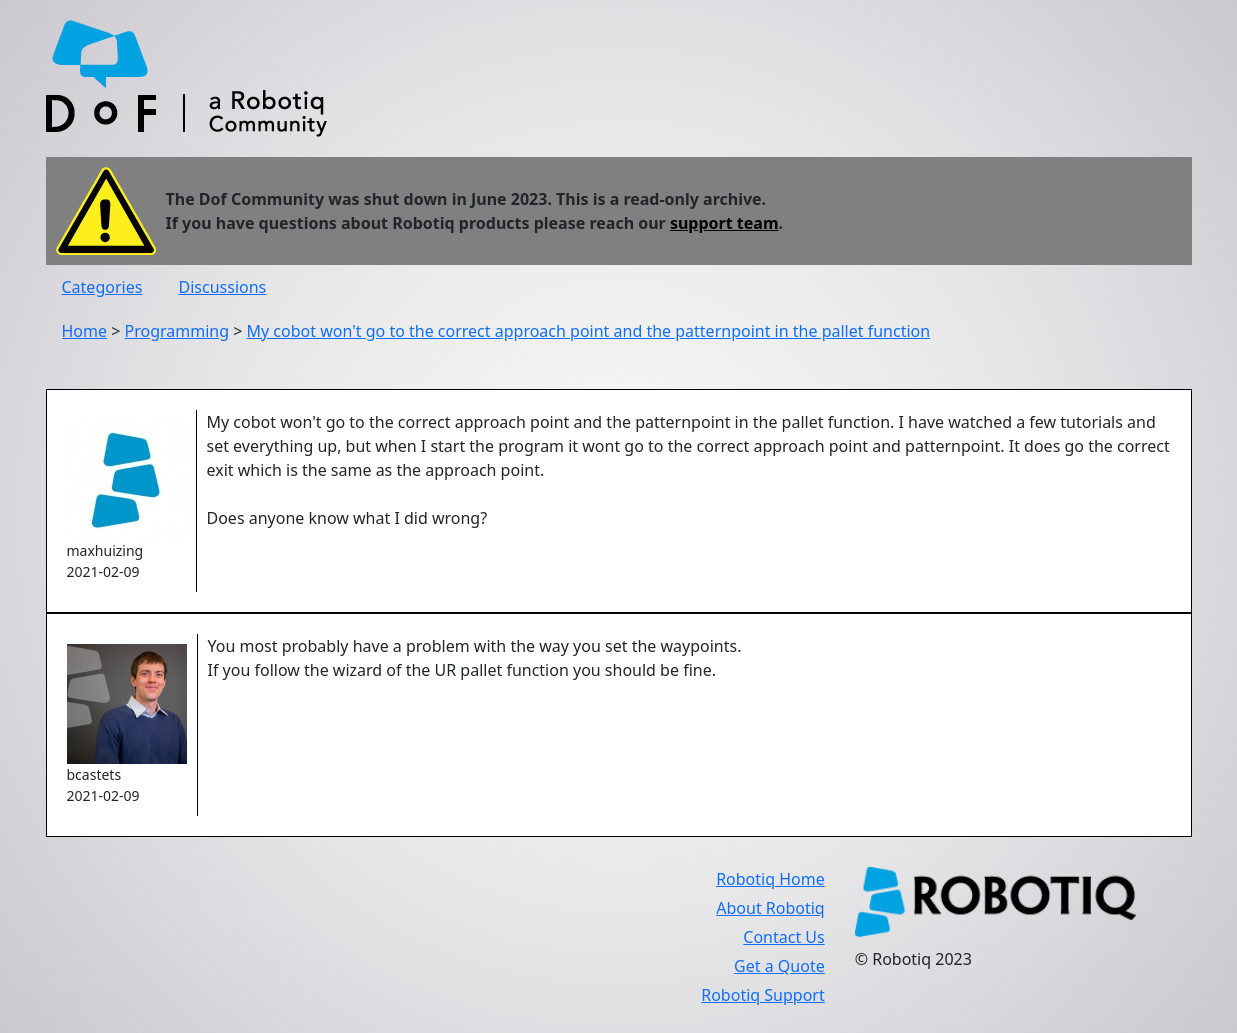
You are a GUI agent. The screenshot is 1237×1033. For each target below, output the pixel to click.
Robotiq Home (770, 879)
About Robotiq (770, 908)
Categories (102, 287)
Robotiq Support (762, 995)
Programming (177, 331)
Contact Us (783, 937)
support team (724, 223)
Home (85, 331)
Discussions (223, 287)
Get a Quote (779, 966)
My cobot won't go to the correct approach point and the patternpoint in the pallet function (589, 331)
